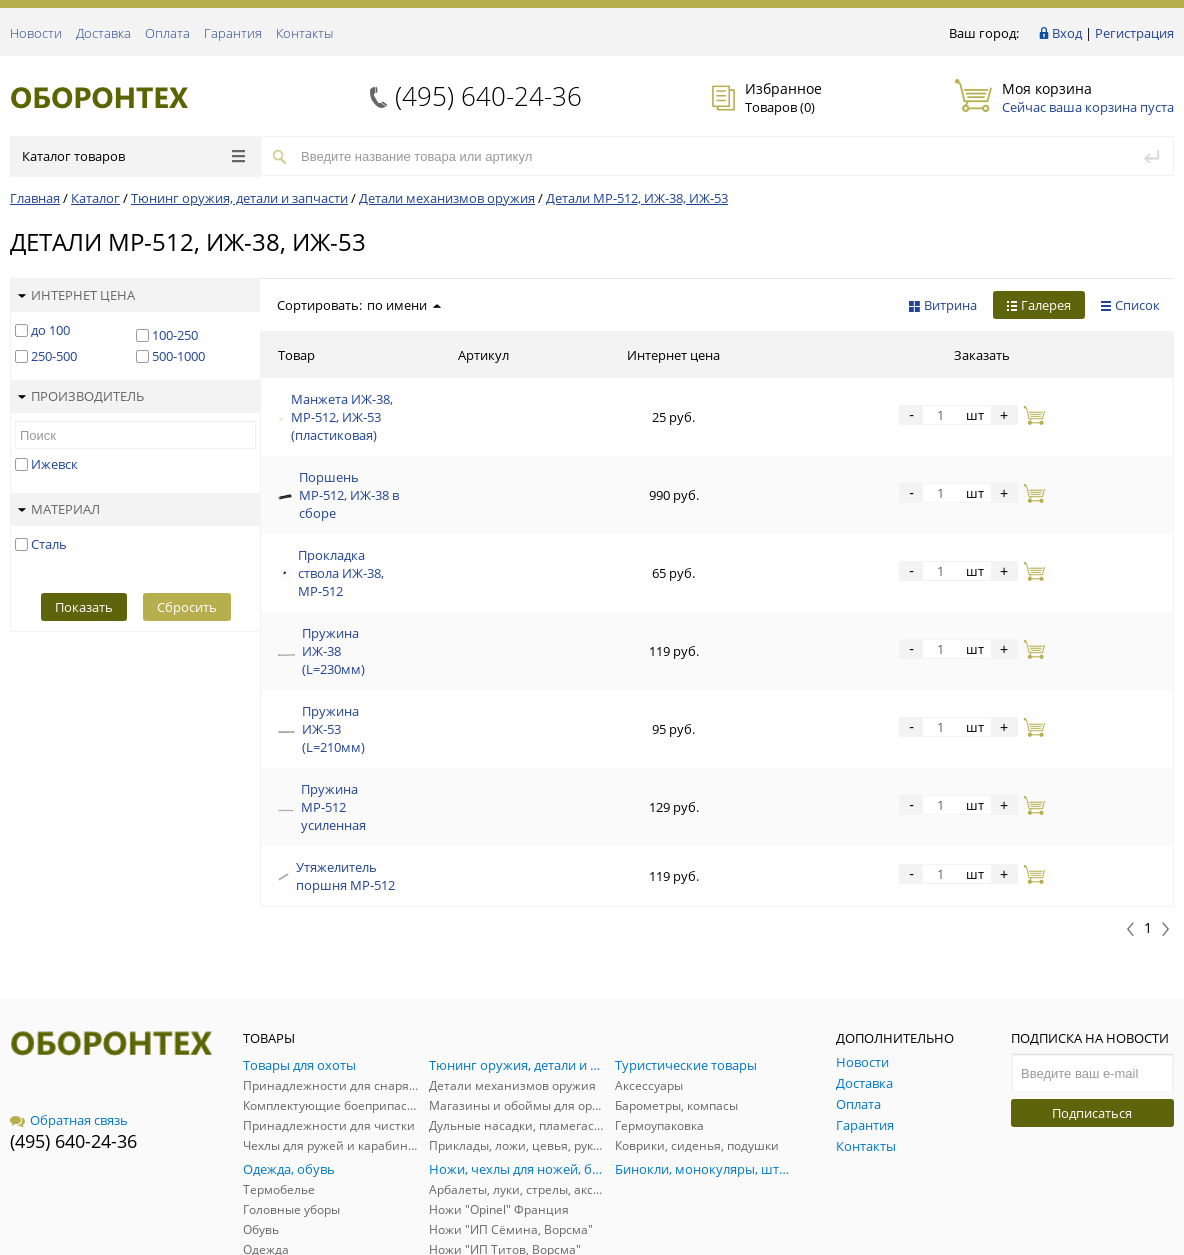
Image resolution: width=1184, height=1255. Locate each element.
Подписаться (1092, 986)
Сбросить (187, 607)
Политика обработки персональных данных (1054, 1197)
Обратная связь (69, 993)
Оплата (167, 33)
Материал (59, 509)
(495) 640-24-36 (488, 96)
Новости (36, 33)
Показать (84, 607)
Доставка (103, 33)
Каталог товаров (133, 156)
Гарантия (233, 33)
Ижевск (54, 464)
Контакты (304, 33)
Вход (1067, 33)
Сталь (49, 544)
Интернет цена (76, 295)
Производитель (81, 396)
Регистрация (1134, 33)
